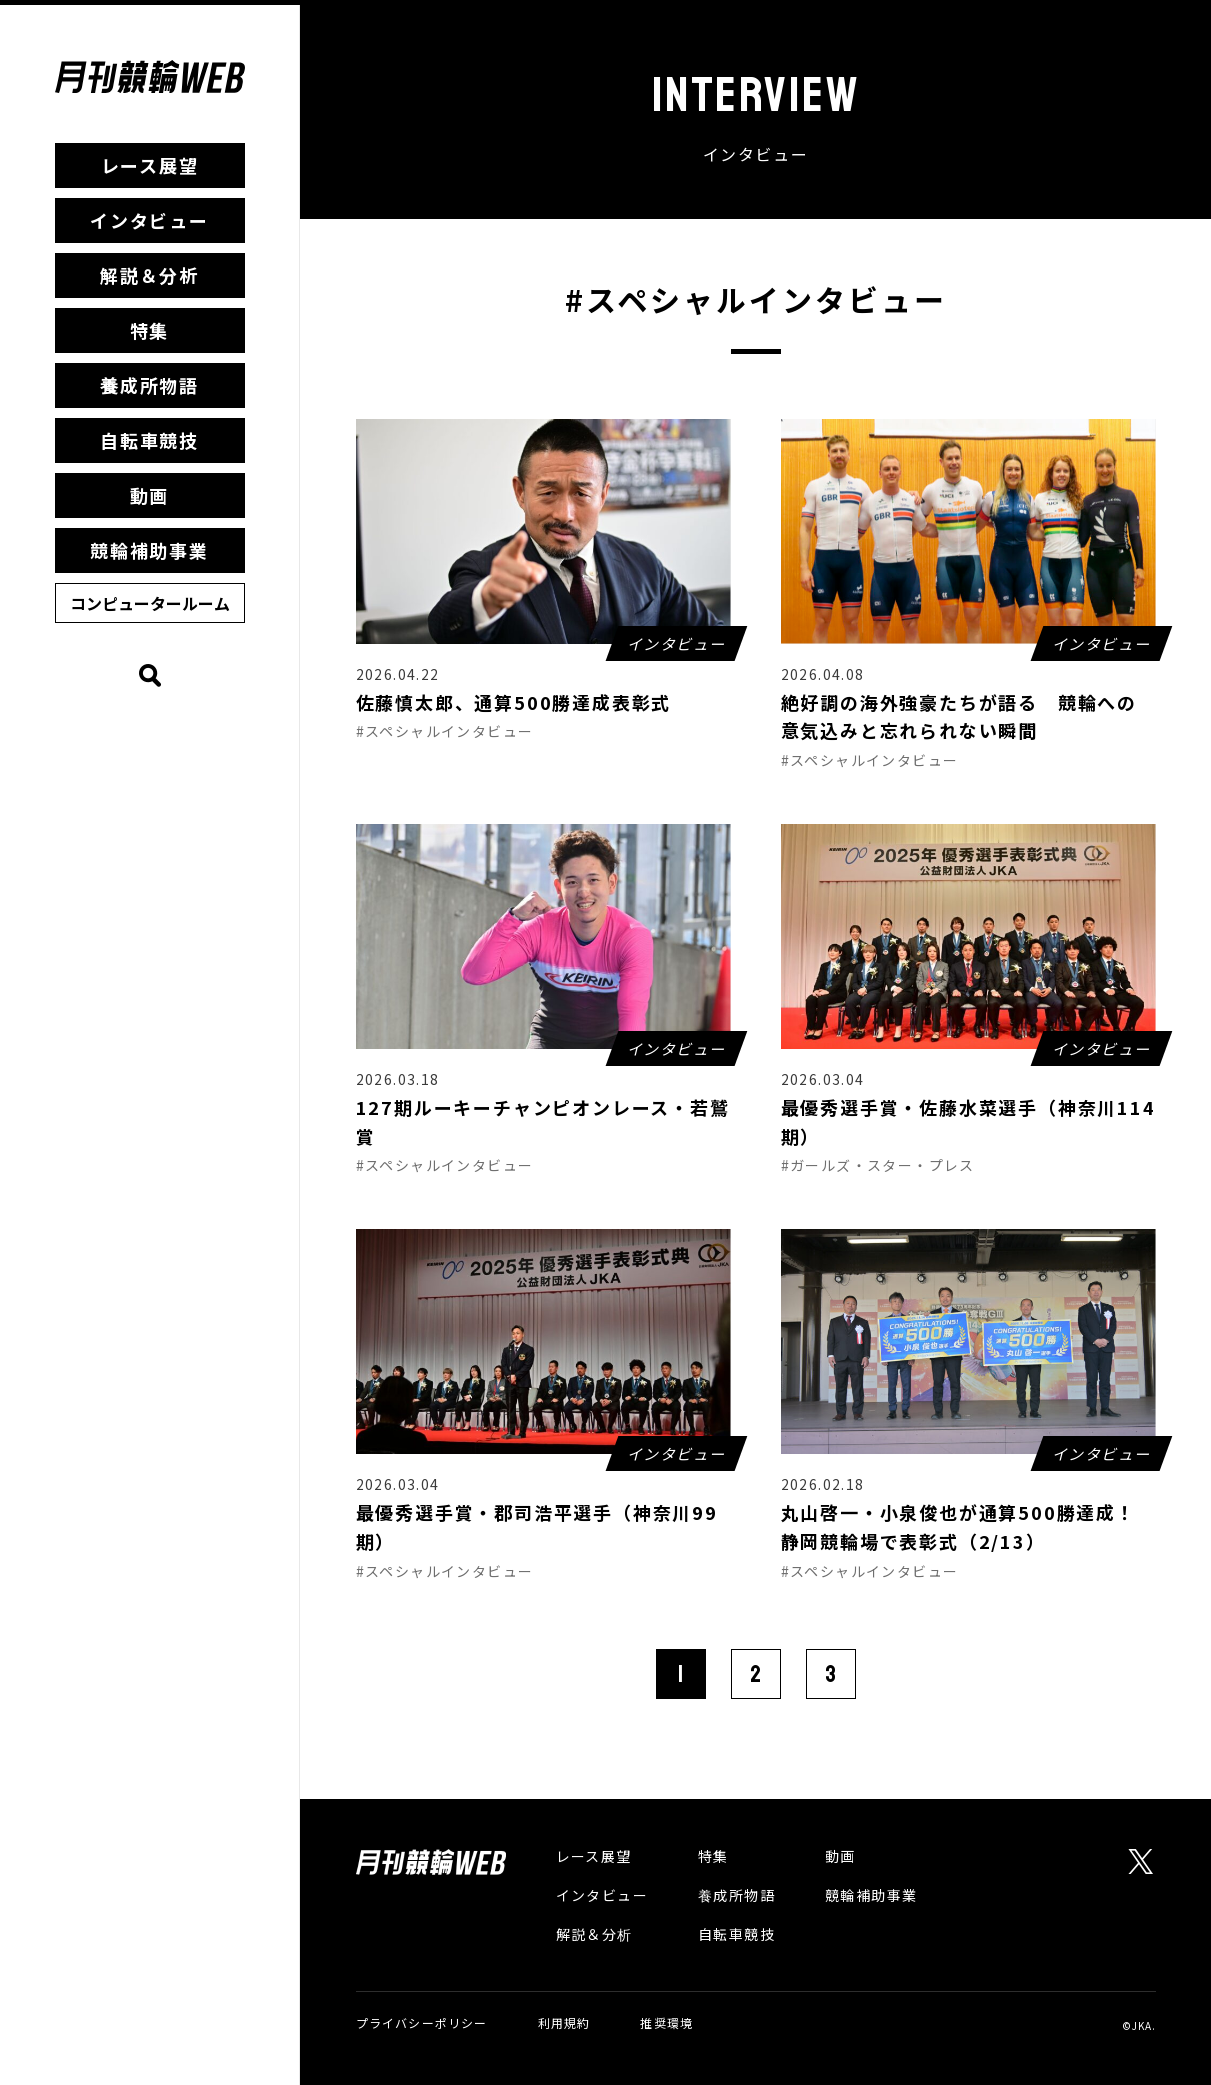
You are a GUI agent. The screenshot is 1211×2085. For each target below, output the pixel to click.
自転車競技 (149, 440)
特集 (150, 330)
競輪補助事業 (149, 550)
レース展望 (150, 165)
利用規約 (564, 2022)
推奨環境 (666, 2022)
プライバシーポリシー (422, 2022)
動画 (150, 495)
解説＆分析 (149, 275)
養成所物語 (149, 385)
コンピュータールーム (150, 603)
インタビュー (149, 220)
